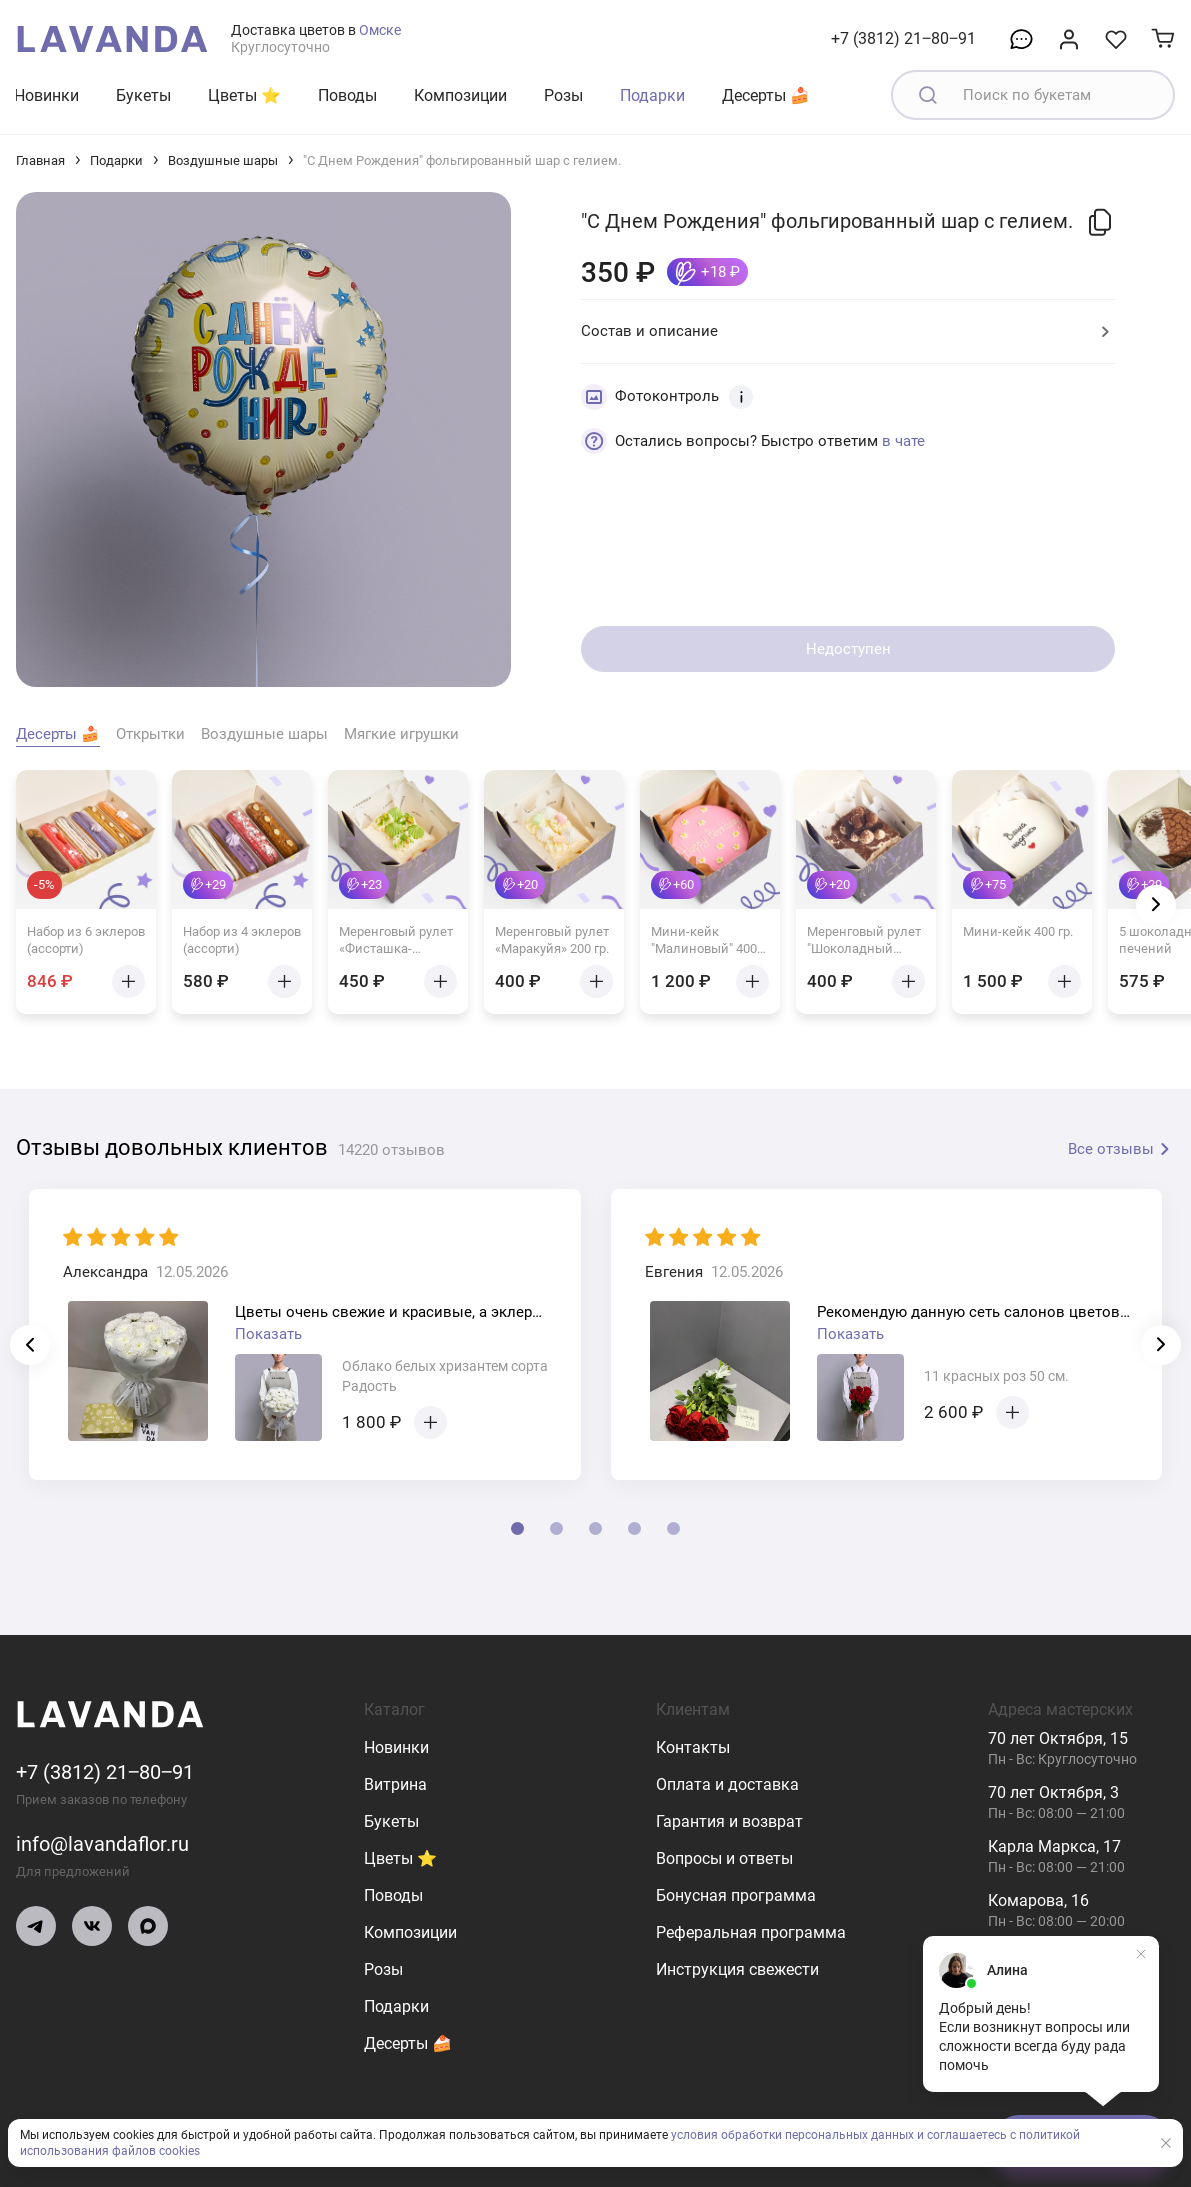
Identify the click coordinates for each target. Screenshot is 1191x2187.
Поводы (347, 95)
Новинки (46, 95)
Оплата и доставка (727, 1784)
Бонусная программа (736, 1895)
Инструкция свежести (737, 1969)
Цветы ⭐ (244, 95)
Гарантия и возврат (729, 1821)
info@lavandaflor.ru (102, 1844)
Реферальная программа (751, 1932)
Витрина (395, 1784)
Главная (40, 160)
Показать (268, 1334)
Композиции (460, 95)
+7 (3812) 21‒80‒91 (903, 38)
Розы (563, 95)
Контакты (693, 1747)
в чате (903, 441)
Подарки (652, 95)
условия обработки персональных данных (792, 2135)
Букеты (143, 95)
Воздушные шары (223, 160)
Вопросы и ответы (724, 1858)
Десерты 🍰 (766, 95)
